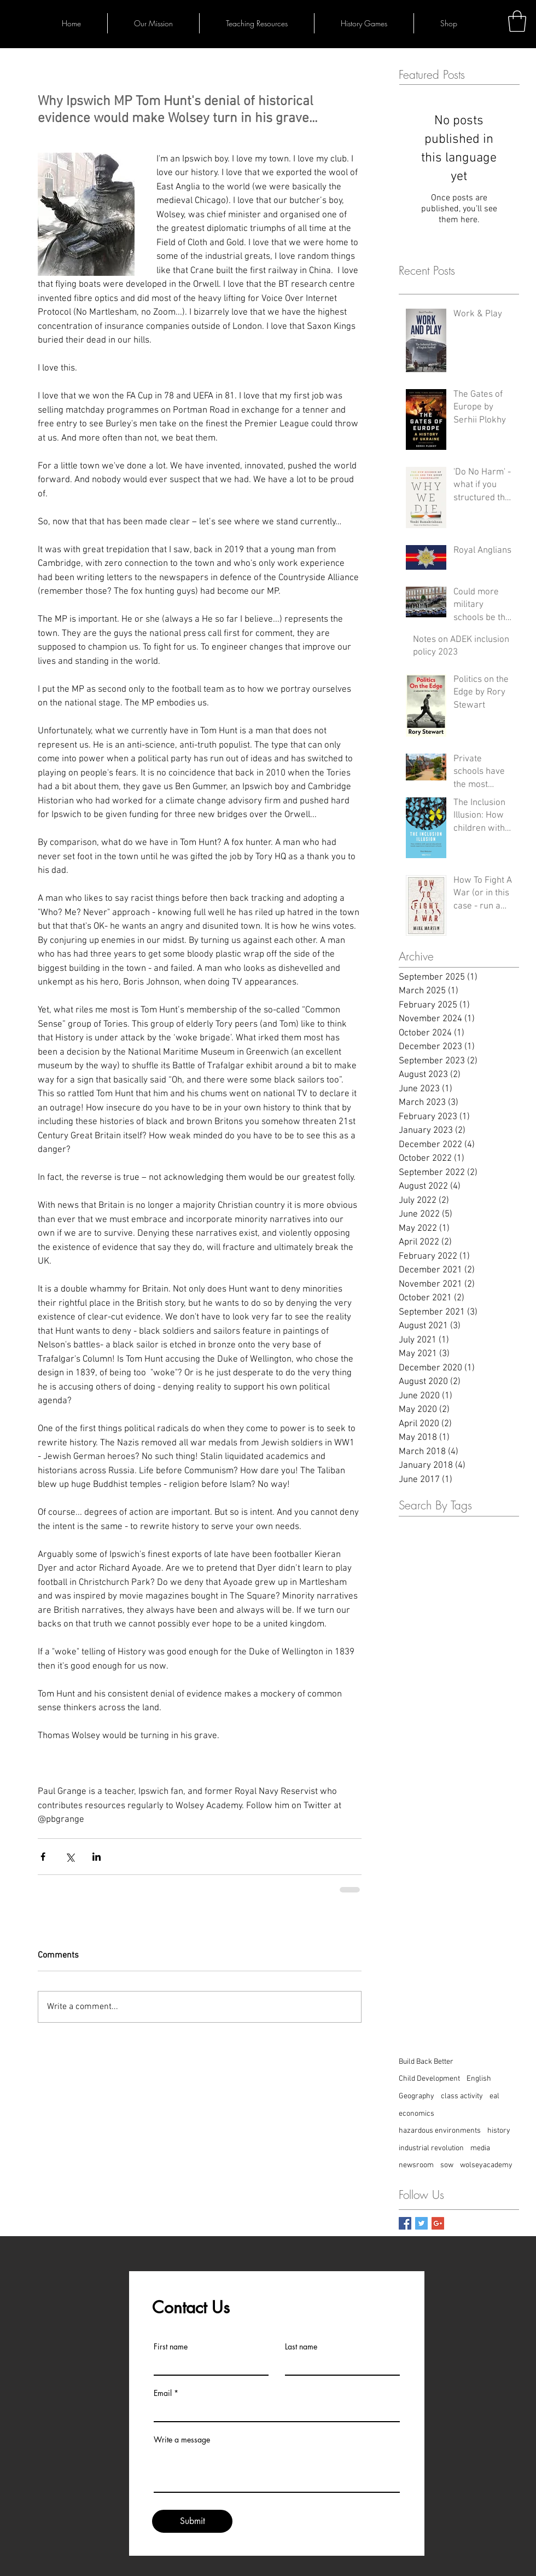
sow (446, 2165)
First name (171, 2347)
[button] (517, 21)
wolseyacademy (486, 2165)
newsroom (416, 2165)
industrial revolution (431, 2148)
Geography (416, 2096)
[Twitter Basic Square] (421, 2223)
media (480, 2148)
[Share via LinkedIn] (96, 1856)
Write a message (182, 2440)
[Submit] (192, 2521)
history (498, 2130)
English (479, 2078)
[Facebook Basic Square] (405, 2223)
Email (163, 2393)
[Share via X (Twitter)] (70, 1856)
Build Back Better (426, 2061)
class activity (462, 2096)
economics (416, 2113)
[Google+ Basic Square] (438, 2223)
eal (494, 2096)
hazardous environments (440, 2130)
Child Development (429, 2078)
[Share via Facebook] (43, 1856)
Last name (301, 2347)
